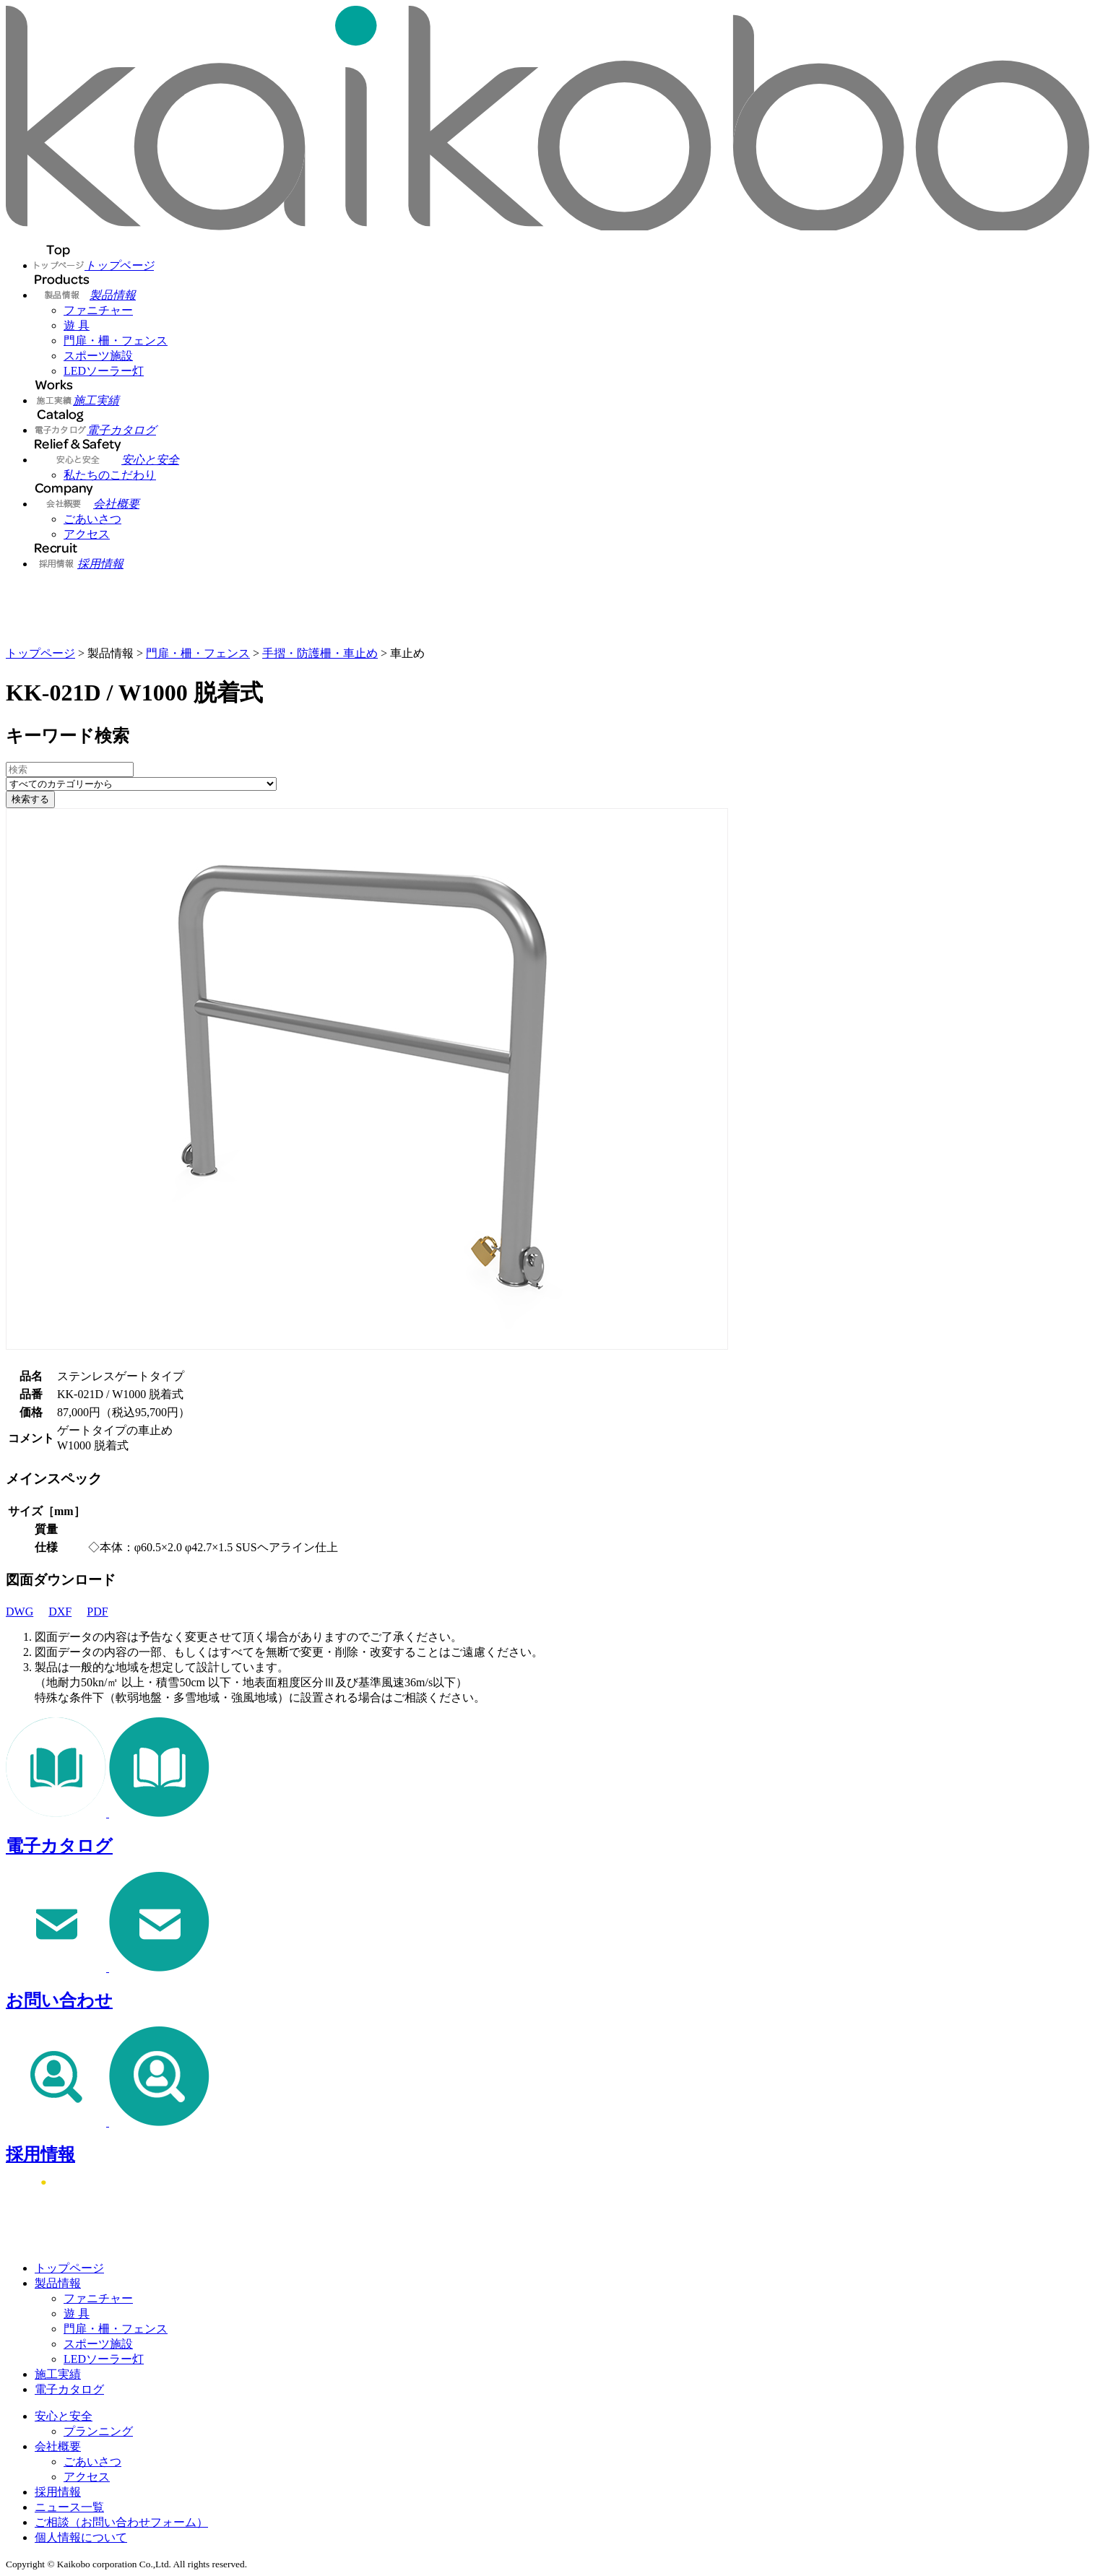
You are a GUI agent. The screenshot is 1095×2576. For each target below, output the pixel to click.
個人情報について (81, 2537)
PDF (103, 1611)
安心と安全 (63, 2416)
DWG (26, 1611)
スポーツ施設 (98, 356)
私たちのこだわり (110, 475)
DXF (66, 1611)
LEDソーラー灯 (104, 371)
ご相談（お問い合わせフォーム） (121, 2522)
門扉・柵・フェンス (116, 340)
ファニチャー (98, 310)
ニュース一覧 (69, 2507)
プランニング (98, 2431)
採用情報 (58, 2492)
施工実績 (58, 2374)
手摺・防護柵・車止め (320, 653)
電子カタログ (69, 2389)
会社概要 (58, 2446)
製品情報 (58, 2283)
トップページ (40, 653)
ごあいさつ (92, 519)
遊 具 (77, 325)
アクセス (87, 534)
